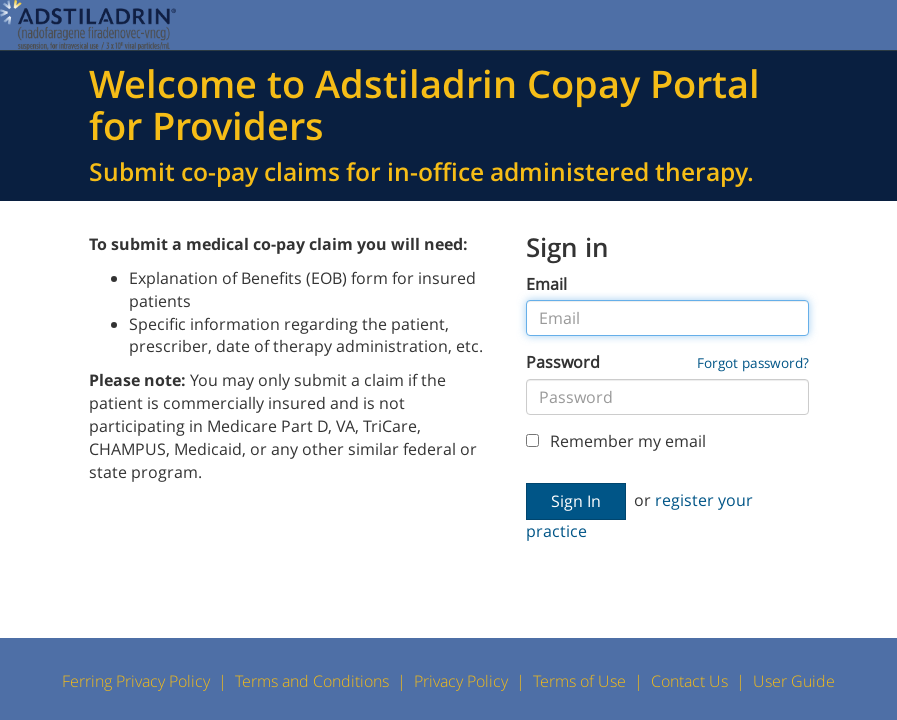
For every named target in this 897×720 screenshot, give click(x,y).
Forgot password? (753, 362)
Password (563, 362)
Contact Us (689, 681)
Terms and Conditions (312, 681)
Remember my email (616, 441)
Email (546, 284)
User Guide (794, 681)
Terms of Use (579, 681)
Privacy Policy (461, 681)
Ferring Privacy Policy (136, 681)
